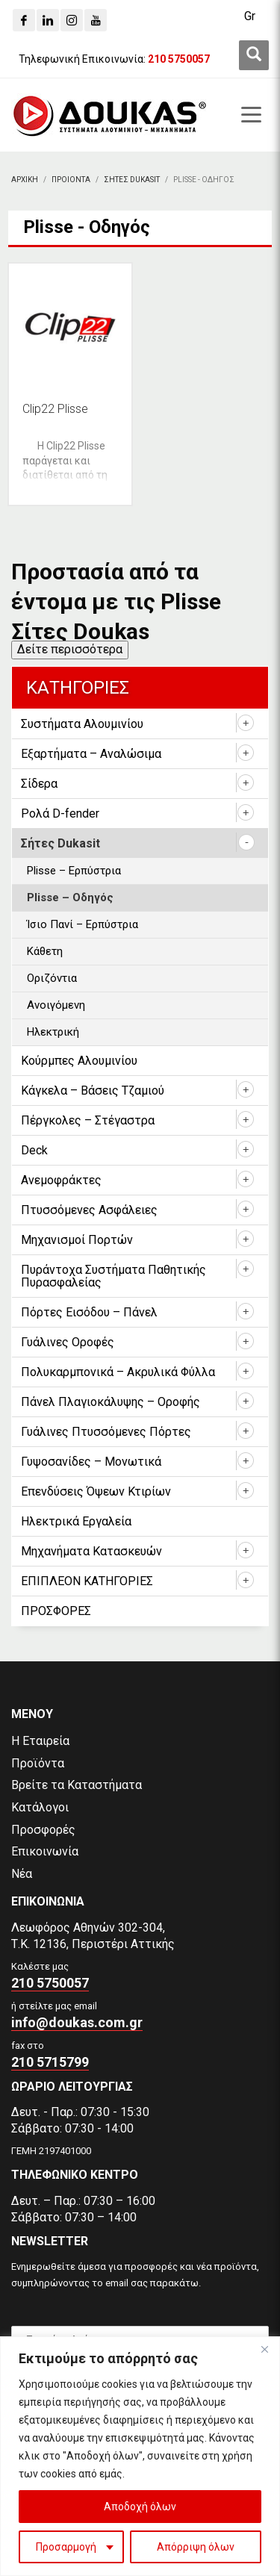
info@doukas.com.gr (77, 2022)
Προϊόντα (37, 1763)
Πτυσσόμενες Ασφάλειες (89, 1210)
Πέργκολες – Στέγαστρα (88, 1120)
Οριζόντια (52, 978)
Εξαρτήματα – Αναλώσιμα (91, 754)
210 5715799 (50, 2062)
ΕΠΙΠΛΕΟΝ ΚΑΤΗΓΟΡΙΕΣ (87, 1581)
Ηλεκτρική (53, 1032)
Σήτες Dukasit (60, 843)
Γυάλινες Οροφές (67, 1342)
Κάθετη (45, 951)
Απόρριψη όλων (195, 2547)
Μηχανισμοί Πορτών (77, 1240)
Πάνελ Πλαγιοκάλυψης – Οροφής (110, 1402)
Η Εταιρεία (40, 1741)
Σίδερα (39, 784)
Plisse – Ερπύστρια (74, 870)
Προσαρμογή (66, 2547)
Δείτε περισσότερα (69, 649)
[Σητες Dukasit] (132, 179)
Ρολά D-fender (60, 813)
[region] (140, 2456)
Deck (34, 1150)
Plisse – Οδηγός (70, 897)
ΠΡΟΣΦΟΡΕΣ (56, 1611)
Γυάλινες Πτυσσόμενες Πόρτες (106, 1432)
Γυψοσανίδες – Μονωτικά (91, 1462)
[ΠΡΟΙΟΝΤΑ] (71, 179)
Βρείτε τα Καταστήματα (76, 1785)
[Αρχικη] (24, 179)
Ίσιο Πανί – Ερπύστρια (82, 924)
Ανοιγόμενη (56, 1005)
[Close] (264, 2349)
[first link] (254, 55)
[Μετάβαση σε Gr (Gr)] (250, 16)
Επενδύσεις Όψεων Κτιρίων (96, 1491)
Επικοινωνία (44, 1851)
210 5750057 (50, 1983)
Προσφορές (43, 1830)
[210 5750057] (179, 59)
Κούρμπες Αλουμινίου (79, 1061)
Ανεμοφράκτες (61, 1180)
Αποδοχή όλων (140, 2507)
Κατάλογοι (40, 1807)
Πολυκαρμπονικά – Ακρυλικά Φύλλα (118, 1372)
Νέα (21, 1874)
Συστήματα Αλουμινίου (82, 724)
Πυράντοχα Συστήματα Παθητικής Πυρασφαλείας (113, 1276)
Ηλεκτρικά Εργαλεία (76, 1521)
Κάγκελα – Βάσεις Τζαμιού (92, 1090)
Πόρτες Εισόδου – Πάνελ (89, 1312)
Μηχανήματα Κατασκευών (91, 1551)
